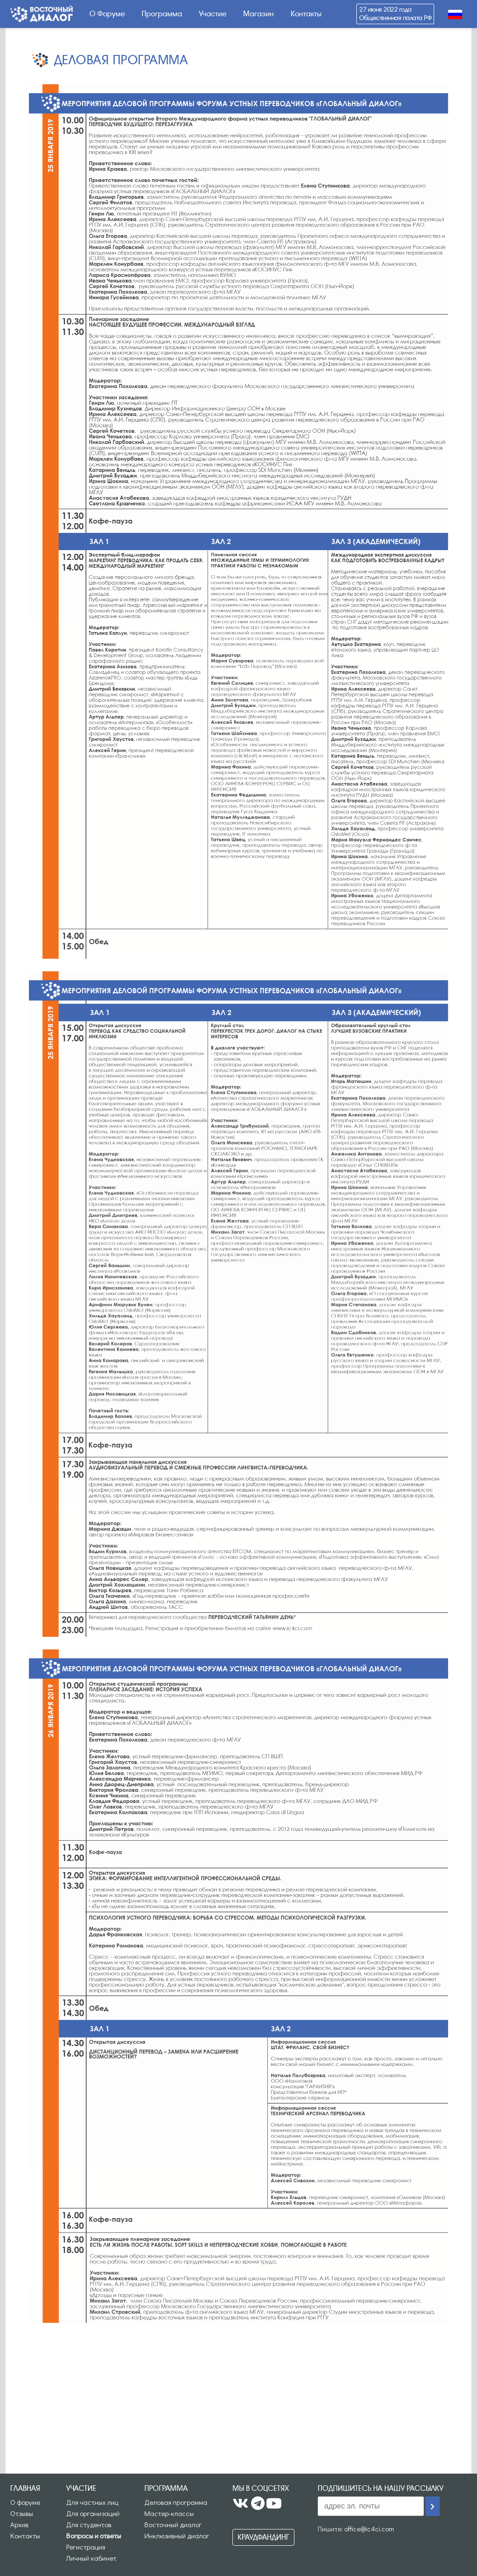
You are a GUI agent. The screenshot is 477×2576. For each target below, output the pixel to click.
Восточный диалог (173, 2524)
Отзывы (21, 2513)
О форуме (25, 2502)
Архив (19, 2524)
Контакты (306, 13)
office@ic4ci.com (369, 2528)
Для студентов (88, 2524)
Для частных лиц (92, 2502)
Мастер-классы (169, 2513)
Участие (212, 13)
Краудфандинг (263, 2537)
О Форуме (107, 13)
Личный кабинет (91, 2558)
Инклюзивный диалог (176, 2535)
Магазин (258, 13)
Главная (25, 2488)
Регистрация (85, 2546)
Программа (162, 13)
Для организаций (93, 2513)
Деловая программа (175, 2502)
